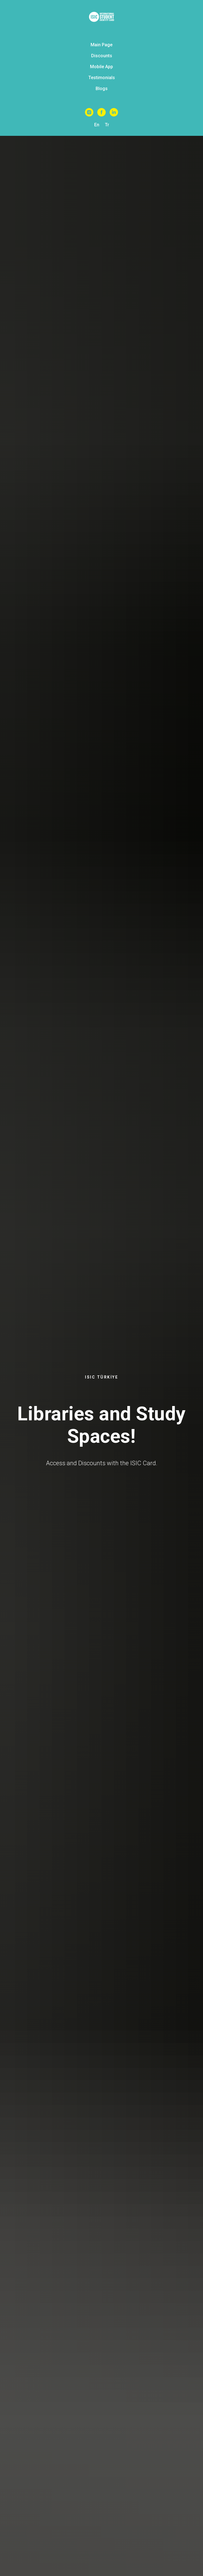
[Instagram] (89, 112)
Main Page (101, 44)
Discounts (101, 55)
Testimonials (101, 77)
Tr (107, 124)
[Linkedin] (114, 112)
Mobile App (101, 66)
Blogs (102, 88)
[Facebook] (101, 112)
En (96, 124)
